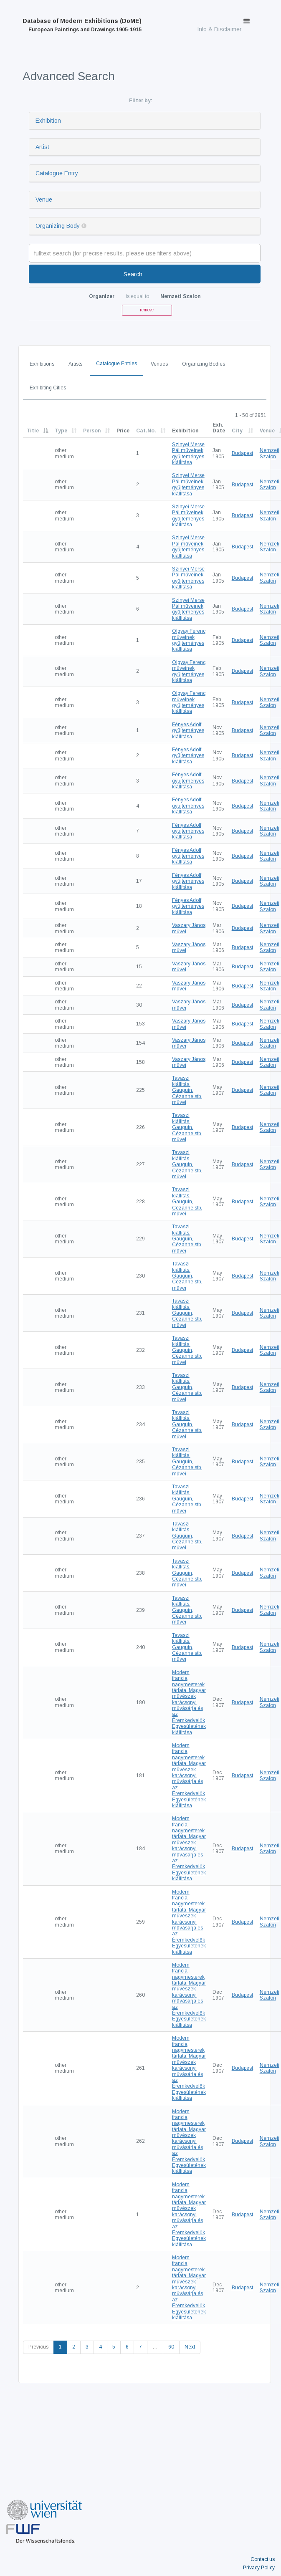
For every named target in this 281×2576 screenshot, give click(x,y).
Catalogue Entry (56, 173)
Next (190, 2347)
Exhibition (48, 120)
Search (133, 274)
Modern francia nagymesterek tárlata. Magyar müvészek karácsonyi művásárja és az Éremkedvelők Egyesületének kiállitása (189, 1702)
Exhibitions (42, 364)
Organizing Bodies (203, 364)
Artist (42, 147)
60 (171, 2347)
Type (61, 431)
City (237, 431)
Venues (159, 364)
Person (92, 431)
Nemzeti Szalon (269, 453)
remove (147, 310)
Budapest (242, 453)
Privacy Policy (259, 2568)
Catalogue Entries (116, 363)
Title (32, 431)
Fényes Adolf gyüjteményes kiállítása (188, 731)
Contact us (263, 2559)
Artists (75, 364)
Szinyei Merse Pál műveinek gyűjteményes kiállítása (188, 453)
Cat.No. (146, 431)
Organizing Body (57, 225)
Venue (43, 199)
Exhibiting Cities (48, 388)
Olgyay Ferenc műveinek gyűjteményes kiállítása (188, 640)
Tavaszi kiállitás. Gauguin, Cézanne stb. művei (187, 1090)
